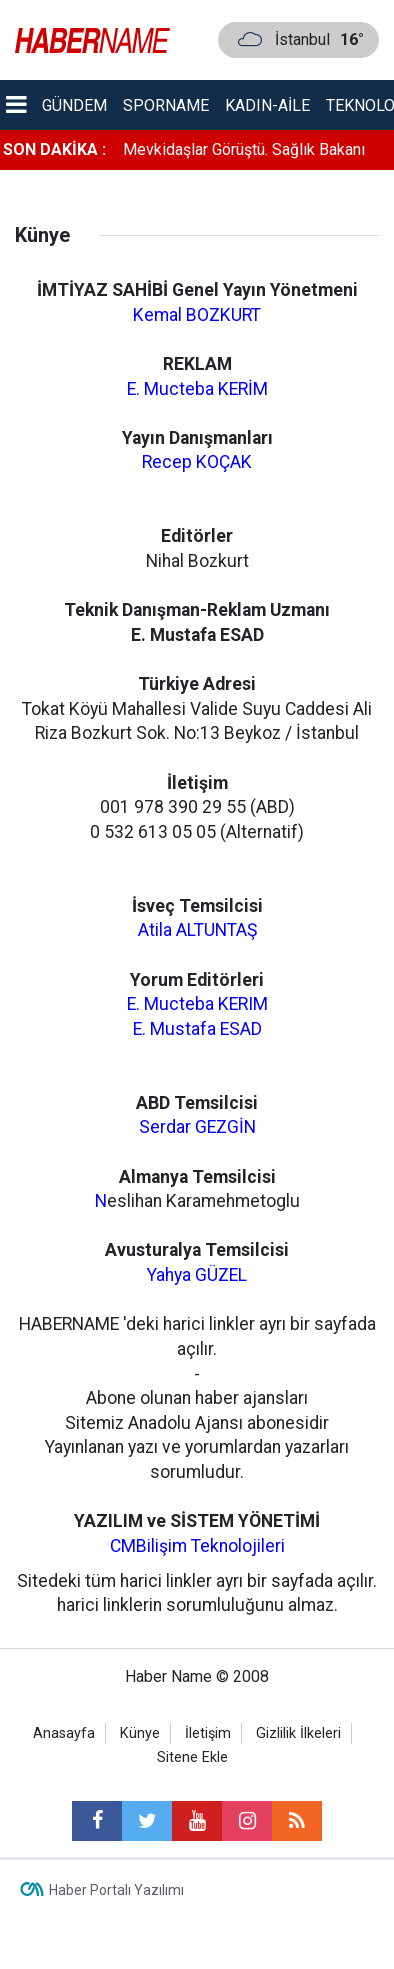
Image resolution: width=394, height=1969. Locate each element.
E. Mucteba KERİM (197, 389)
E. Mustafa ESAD (197, 1029)
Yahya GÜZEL (197, 1275)
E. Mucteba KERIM (197, 1004)
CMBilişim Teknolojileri (197, 1546)
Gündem (74, 105)
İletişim (208, 1733)
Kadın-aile (267, 105)
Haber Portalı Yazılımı (116, 1890)
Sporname (166, 105)
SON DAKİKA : (54, 149)
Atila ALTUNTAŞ (197, 930)
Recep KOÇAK (197, 462)
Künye (140, 1733)
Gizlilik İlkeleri (298, 1733)
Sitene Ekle (192, 1757)
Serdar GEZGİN (197, 1127)
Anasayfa (64, 1733)
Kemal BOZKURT (197, 315)
